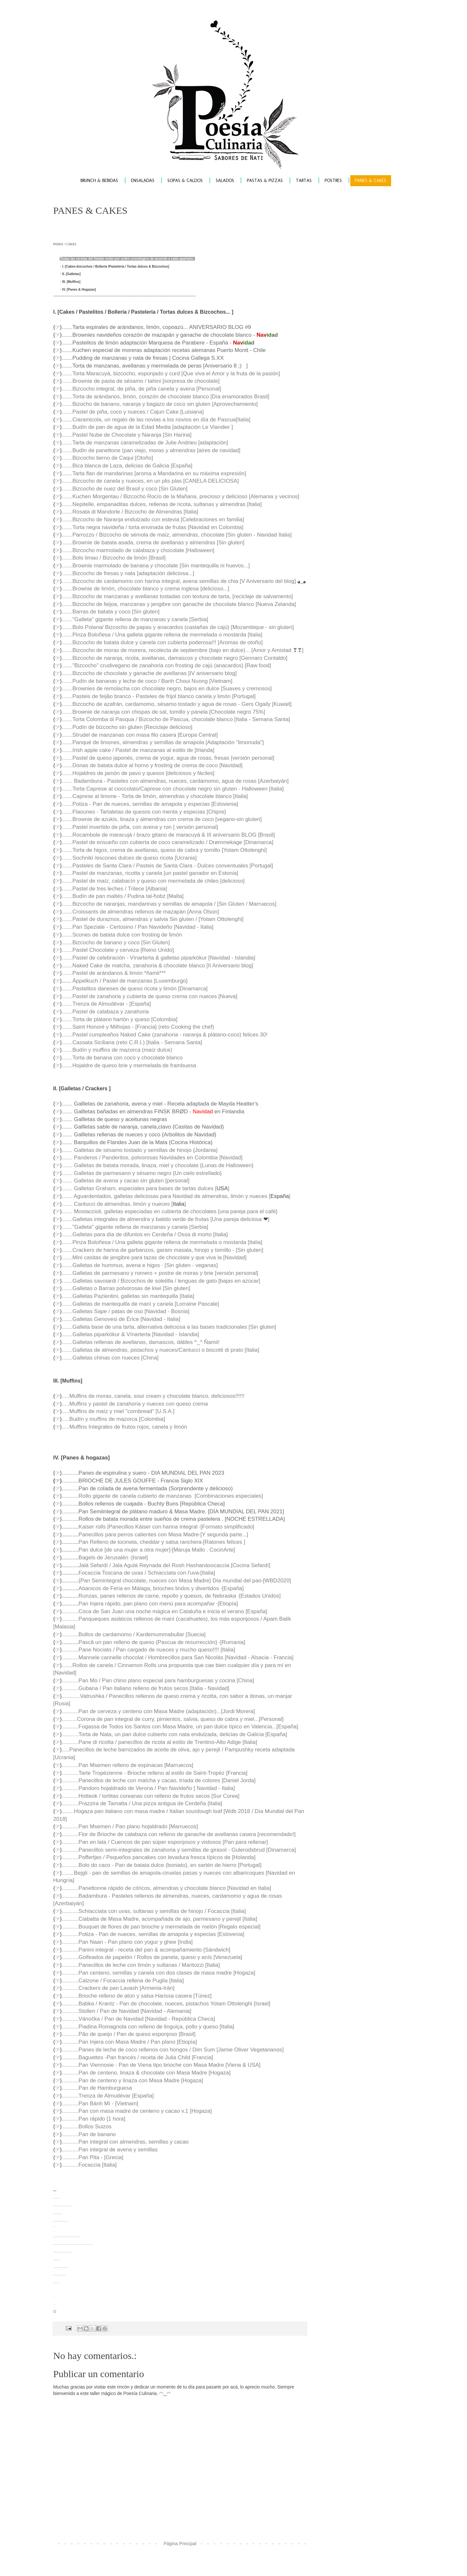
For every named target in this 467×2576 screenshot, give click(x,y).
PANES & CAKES (370, 180)
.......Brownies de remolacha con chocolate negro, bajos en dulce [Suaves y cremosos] (167, 688)
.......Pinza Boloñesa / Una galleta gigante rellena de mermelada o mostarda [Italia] (162, 635)
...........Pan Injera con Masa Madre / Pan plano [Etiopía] (129, 2042)
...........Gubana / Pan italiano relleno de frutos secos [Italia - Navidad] (145, 1688)
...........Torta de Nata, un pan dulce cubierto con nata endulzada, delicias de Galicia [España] (174, 1734)
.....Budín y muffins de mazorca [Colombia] (113, 1419)
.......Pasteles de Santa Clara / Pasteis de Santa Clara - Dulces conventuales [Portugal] (167, 866)
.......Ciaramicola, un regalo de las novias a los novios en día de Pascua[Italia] (156, 420)
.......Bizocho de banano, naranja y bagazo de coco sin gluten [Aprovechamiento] (160, 404)
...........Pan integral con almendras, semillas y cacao (125, 2142)
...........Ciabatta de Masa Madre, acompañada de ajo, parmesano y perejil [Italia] (159, 1919)
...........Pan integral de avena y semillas (110, 2150)
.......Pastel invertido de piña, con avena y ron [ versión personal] (140, 827)
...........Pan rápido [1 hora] (93, 2119)
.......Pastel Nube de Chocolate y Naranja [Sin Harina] (126, 435)
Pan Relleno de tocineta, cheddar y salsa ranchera (139, 1542)
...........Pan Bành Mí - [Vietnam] (100, 2103)
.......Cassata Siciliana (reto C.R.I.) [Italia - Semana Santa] (132, 1042)
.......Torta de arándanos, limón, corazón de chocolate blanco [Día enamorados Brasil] (165, 396)
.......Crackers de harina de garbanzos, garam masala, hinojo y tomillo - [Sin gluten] (162, 1250)
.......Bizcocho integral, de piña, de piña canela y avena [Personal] (141, 389)
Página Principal (179, 2543)
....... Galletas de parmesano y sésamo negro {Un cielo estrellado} (142, 1173)
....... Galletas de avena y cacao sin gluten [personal (125, 1181)
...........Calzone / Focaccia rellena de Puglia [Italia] (123, 1980)
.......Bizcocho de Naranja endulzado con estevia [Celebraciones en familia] (153, 519)
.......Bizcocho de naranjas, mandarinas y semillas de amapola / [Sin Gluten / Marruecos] (169, 904)
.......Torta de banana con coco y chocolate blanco (122, 1058)
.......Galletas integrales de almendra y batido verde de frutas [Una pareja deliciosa (162, 1219)
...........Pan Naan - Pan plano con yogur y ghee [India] (127, 1942)
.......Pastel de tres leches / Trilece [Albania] (114, 889)
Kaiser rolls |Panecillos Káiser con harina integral (138, 1527)
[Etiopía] (228, 1604)
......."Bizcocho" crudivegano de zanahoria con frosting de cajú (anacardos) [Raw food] (166, 665)
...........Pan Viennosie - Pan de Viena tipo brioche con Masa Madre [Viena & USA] (161, 2065)
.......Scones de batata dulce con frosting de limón (122, 935)
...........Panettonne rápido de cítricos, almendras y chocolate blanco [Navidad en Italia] (166, 1888)
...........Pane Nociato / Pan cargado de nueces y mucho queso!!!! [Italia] (148, 1650)
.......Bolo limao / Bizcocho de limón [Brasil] (113, 558)
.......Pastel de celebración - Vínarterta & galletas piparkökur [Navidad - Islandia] (158, 958)
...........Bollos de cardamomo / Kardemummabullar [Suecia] (133, 1634)
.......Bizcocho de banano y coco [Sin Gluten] (116, 942)
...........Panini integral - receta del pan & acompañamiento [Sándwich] (146, 1950)
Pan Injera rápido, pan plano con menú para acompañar (147, 1604)
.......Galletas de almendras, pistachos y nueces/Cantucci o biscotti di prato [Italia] (160, 1350)
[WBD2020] (277, 1581)
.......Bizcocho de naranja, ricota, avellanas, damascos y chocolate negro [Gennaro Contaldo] (174, 658)
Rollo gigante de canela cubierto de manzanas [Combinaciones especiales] (170, 1496)
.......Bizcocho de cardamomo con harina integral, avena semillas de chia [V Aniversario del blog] (179, 581)
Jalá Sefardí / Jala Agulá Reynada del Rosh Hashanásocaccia (154, 1565)
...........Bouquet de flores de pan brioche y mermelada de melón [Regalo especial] (161, 1927)
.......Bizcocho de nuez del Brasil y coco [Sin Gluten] (124, 489)
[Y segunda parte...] (224, 1534)
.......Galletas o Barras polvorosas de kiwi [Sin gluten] (126, 1288)
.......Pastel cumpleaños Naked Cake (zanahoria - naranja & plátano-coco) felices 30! (165, 1035)
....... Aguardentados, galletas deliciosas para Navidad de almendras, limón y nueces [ (166, 1196)
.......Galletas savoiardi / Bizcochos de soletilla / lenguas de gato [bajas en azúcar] (161, 1281)
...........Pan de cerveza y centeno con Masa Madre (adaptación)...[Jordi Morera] (158, 1711)
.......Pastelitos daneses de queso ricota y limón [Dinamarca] (135, 989)
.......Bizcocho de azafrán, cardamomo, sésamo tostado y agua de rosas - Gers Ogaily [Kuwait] (177, 704)
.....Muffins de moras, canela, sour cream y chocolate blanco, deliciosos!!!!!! (153, 1396)
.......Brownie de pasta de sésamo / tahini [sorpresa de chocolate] (141, 381)
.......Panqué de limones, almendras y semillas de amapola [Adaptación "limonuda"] (163, 742)
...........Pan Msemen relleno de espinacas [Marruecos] (127, 1765)
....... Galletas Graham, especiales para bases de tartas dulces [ (139, 1188)
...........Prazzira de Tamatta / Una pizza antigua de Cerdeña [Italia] (142, 1803)
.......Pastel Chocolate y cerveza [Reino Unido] (118, 950)
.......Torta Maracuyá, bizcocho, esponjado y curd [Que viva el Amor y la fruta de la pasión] (171, 373)
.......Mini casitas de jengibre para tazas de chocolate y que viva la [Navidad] (154, 1257)
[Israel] (139, 1557)
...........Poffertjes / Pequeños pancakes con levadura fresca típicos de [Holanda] (159, 1857)
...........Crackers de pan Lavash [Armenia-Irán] (118, 1988)
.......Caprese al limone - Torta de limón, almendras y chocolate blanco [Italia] (155, 796)
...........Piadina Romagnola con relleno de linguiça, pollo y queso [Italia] (148, 2027)
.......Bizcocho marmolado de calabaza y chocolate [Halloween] (138, 550)
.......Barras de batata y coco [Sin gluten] (110, 612)
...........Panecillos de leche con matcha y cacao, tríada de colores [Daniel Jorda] (159, 1780)
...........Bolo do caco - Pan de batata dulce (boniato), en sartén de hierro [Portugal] (161, 1865)
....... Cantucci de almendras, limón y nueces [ (117, 1204)
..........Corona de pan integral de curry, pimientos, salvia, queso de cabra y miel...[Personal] (172, 1719)
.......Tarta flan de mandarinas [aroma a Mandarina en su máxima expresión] (154, 473)
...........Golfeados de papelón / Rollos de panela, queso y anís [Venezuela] (152, 1957)
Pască (86, 1642)
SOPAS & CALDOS (185, 180)
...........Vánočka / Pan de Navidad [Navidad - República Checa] (138, 2019)
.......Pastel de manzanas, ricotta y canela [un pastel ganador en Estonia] (150, 873)
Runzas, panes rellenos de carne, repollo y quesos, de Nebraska (158, 1596)
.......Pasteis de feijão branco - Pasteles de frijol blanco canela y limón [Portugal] (159, 696)
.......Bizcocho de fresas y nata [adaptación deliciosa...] (128, 573)
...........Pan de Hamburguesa (97, 2088)
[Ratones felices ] (224, 1542)
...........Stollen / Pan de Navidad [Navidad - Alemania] (126, 2011)
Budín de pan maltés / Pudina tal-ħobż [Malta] (128, 896)
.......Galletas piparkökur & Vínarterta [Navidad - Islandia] (130, 1334)
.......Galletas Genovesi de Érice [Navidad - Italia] (121, 1319)
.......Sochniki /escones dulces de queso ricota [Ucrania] (129, 858)
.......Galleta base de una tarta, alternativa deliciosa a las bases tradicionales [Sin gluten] (169, 1327)
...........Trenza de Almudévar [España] (108, 2096)
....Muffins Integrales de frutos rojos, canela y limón (125, 1427)
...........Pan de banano (89, 2134)
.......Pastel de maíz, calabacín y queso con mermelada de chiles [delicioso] (153, 881)
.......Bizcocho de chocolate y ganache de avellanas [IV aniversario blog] (149, 673)
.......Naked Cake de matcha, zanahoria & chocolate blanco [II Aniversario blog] (157, 965)
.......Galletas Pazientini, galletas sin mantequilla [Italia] (128, 1296)
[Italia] (207, 1573)
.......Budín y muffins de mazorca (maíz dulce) (117, 1050)
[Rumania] (232, 1642)
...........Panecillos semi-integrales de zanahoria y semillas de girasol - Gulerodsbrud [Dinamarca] (179, 1850)
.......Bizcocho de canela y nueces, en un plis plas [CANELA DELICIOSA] (150, 481)
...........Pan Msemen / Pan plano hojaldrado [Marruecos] (130, 1826)
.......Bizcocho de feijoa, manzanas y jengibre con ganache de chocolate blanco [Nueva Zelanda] (179, 604)
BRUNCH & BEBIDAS (99, 180)
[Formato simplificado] (227, 1527)
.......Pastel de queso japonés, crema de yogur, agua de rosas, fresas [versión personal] (168, 758)
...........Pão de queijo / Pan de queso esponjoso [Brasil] (128, 2034)
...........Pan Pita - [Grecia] (92, 2157)
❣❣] (298, 650)
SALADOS (225, 180)
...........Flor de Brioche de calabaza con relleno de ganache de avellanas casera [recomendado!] (178, 1834)
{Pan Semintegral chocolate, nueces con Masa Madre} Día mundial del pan (169, 1581)
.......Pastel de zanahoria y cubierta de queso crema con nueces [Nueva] (149, 996)
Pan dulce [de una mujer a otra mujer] (124, 1550)
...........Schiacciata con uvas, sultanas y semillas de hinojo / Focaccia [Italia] (154, 1911)
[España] (233, 1588)
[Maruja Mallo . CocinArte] (203, 1550)
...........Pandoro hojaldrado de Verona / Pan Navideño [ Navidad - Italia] (148, 1788)
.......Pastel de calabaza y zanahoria (105, 1012)
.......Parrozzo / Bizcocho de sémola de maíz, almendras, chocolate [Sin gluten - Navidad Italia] (177, 535)
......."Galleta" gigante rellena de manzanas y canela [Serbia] (135, 619)
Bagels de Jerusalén (104, 1557)
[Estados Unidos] (260, 1596)
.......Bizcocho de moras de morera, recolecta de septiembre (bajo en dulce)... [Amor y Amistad (177, 650)
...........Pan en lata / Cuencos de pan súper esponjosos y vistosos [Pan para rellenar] (165, 1842)
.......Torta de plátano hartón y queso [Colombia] (119, 1019)
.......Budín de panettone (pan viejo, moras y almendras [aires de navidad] (151, 450)
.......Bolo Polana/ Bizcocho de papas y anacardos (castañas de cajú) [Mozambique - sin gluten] (178, 627)
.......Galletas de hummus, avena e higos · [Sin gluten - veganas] (140, 1265)
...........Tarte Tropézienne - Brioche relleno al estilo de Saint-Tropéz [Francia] (154, 1773)
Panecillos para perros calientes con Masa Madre (138, 1534)
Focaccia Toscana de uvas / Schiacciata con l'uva (138, 1573)
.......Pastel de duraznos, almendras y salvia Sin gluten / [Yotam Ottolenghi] (153, 919)
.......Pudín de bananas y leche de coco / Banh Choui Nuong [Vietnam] (147, 681)
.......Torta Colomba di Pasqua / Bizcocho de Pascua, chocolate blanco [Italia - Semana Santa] (176, 719)
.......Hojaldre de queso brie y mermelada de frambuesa (129, 1065)
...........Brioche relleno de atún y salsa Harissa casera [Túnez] (136, 1996)
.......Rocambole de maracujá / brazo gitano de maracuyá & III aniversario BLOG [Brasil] (168, 835)
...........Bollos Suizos (86, 2126)
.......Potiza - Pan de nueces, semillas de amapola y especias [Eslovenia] (150, 804)
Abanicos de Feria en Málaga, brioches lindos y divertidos (149, 1588)
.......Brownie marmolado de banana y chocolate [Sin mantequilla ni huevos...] (156, 565)
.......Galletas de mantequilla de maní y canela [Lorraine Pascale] (140, 1304)
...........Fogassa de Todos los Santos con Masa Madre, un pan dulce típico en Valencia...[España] (180, 1726)
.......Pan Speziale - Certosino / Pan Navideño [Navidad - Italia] (137, 927)
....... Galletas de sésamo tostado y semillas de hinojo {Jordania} (140, 1150)
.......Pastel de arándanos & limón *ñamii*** (114, 973)
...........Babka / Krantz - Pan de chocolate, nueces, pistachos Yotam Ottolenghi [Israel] (166, 2004)
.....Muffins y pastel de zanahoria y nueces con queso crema (135, 1404)
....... (67, 896)
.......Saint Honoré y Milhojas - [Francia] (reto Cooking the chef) (138, 1027)
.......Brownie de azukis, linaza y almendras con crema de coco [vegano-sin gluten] (162, 819)
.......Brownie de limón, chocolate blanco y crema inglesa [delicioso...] (145, 589)
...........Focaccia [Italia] (89, 2165)
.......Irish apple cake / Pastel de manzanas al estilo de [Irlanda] (138, 750)
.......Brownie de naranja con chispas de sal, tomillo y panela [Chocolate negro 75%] (163, 712)
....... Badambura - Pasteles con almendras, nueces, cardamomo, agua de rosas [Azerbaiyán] (175, 781)
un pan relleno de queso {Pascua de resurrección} (156, 1642)
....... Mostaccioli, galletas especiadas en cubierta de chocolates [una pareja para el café (169, 1211)
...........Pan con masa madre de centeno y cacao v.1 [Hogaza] (137, 2111)
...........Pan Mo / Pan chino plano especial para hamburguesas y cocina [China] (158, 1680)
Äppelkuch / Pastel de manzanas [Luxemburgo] (129, 981)
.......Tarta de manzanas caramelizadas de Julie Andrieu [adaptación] (145, 443)
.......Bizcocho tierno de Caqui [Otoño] (107, 458)
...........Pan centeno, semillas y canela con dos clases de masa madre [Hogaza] (158, 1973)
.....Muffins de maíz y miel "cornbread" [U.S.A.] (118, 1411)
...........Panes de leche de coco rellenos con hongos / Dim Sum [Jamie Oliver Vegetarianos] (172, 2050)
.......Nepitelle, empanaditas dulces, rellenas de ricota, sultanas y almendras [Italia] (162, 504)
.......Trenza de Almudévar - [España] (106, 1004)
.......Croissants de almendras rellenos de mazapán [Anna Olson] (140, 912)
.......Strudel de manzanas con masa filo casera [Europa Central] (140, 735)
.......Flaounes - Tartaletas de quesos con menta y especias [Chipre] (144, 812)
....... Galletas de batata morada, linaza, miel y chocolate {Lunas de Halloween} (157, 1165)
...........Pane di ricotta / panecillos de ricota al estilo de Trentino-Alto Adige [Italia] (159, 1742)
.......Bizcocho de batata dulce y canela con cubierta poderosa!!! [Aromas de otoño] (162, 642)
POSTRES (333, 180)
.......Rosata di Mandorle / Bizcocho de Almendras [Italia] (130, 512)
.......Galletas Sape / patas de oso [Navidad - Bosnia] (125, 1311)
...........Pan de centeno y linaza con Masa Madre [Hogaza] (132, 2080)
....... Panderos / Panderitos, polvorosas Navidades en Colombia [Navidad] (152, 1158)
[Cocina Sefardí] (250, 1565)
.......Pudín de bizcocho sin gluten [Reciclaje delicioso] (127, 727)
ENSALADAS (142, 180)
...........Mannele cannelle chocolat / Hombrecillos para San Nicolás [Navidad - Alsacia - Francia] (177, 1657)
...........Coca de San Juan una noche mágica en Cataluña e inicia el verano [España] (164, 1611)
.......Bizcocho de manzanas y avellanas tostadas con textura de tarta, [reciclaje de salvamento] (177, 596)
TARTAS (304, 180)
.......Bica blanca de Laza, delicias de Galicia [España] (127, 466)
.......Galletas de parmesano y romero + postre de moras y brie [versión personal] (160, 1273)
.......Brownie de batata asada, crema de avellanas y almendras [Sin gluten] (153, 542)
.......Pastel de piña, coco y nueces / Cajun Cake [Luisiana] (133, 412)
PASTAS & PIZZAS (265, 180)
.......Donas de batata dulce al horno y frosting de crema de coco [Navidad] (152, 765)
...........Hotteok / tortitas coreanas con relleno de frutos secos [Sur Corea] (150, 1796)
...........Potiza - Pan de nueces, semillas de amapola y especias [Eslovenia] (153, 1934)
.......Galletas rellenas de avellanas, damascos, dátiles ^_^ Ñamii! (141, 1342)
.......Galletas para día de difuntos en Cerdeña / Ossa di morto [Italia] (145, 1234)
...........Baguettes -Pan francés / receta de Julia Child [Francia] (137, 2057)
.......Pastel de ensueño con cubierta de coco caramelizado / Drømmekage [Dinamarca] (167, 842)
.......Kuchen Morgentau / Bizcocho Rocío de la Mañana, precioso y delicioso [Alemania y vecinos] (180, 496)
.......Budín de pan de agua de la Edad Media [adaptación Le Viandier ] (147, 427)
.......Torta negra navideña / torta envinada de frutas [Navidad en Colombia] (152, 527)
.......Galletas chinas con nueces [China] (110, 1358)
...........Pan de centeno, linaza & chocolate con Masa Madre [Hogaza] (146, 2073)
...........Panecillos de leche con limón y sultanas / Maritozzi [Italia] (141, 1965)
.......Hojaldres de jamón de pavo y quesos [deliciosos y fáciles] (138, 773)
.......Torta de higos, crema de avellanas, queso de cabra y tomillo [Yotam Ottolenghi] (164, 850)
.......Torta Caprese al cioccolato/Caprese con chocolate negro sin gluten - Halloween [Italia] (172, 789)
